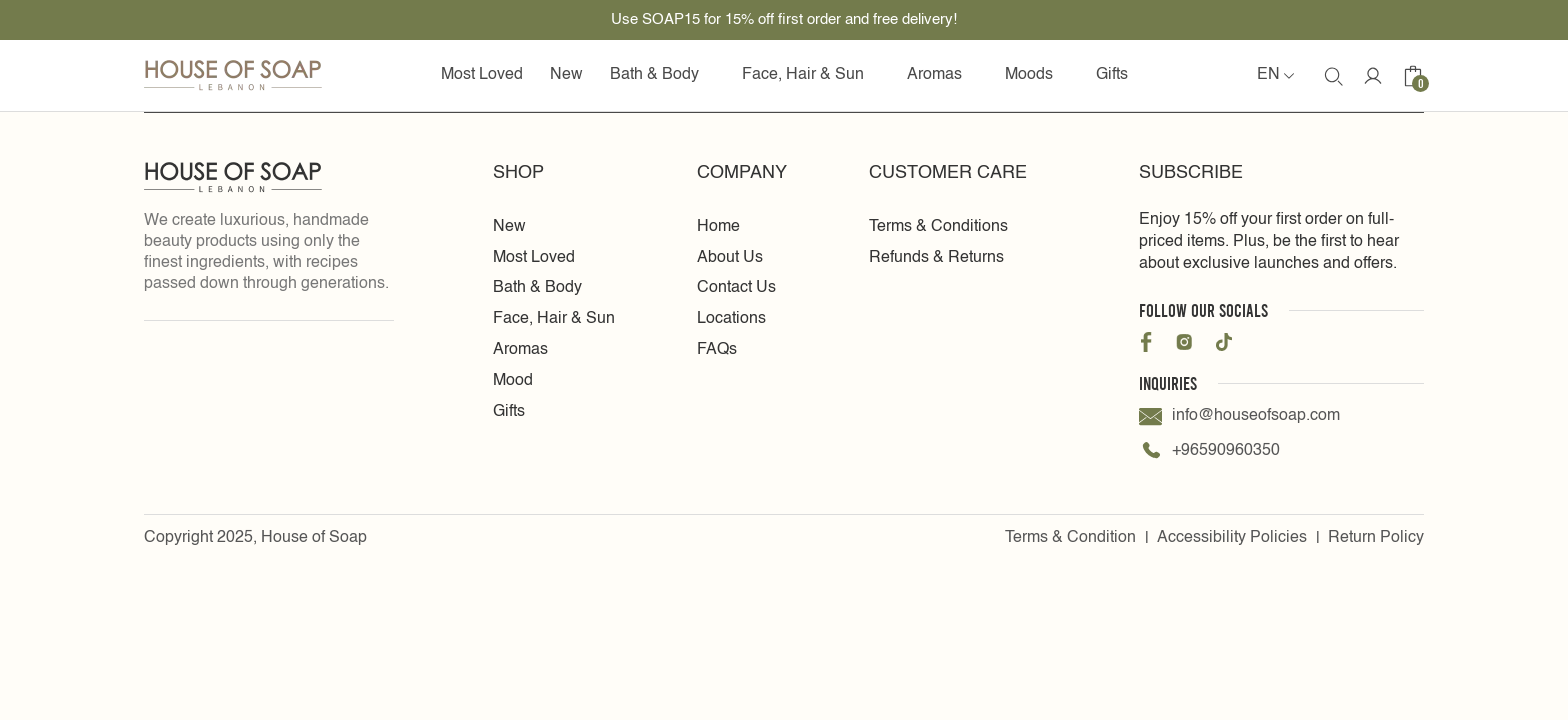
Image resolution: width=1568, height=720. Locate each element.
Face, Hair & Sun (811, 75)
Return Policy (1376, 538)
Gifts (1112, 75)
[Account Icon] (1373, 76)
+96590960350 (1209, 451)
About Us (730, 258)
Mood (513, 381)
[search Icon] (1333, 76)
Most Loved (482, 75)
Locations (731, 319)
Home (718, 227)
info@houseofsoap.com (1239, 416)
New (566, 75)
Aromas (942, 75)
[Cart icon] (1413, 76)
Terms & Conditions (938, 227)
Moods (1037, 75)
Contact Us (736, 288)
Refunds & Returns (936, 258)
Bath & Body (662, 75)
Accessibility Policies (1232, 538)
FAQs (717, 350)
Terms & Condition (1070, 538)
